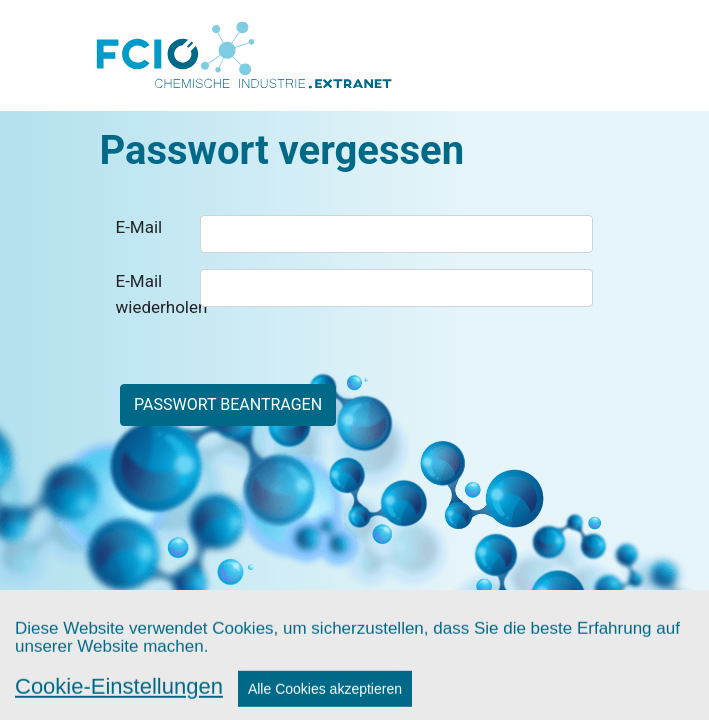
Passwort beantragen (228, 404)
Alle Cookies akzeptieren (325, 700)
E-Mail (139, 227)
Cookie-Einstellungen (119, 697)
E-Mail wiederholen (151, 294)
